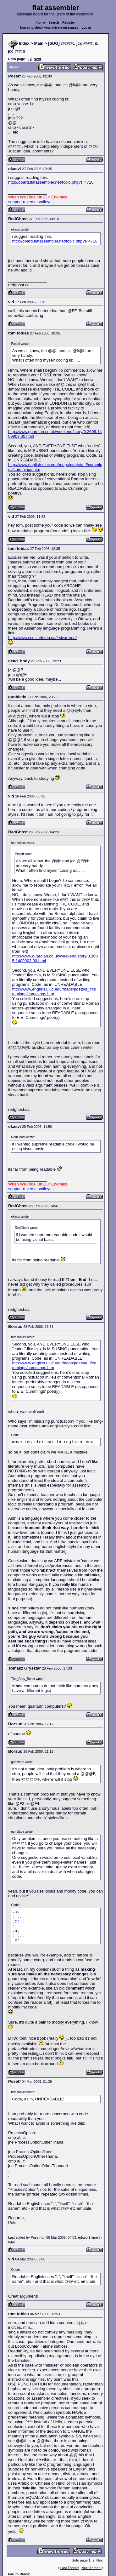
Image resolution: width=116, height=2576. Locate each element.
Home (40, 22)
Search (53, 22)
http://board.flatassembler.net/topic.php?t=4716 (50, 182)
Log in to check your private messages (49, 27)
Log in (86, 27)
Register (68, 22)
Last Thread (69, 2568)
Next (37, 59)
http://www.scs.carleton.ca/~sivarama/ (42, 637)
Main (39, 43)
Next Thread (91, 2568)
